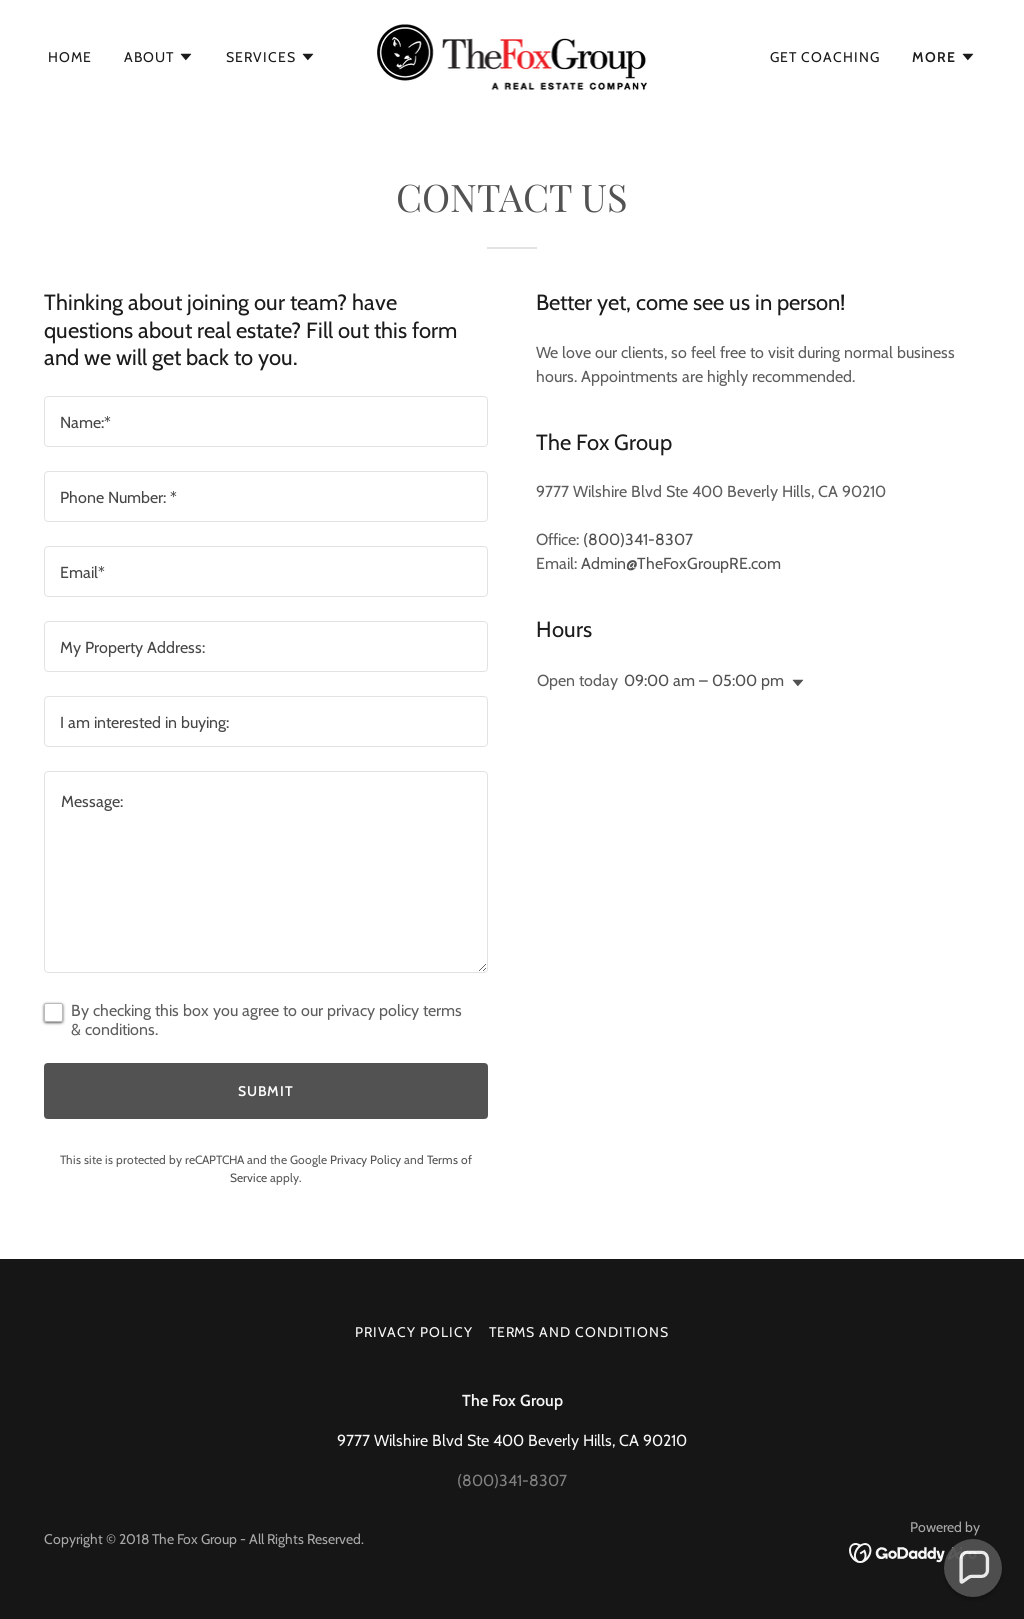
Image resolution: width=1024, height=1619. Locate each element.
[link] (512, 55)
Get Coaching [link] (825, 57)
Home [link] (70, 57)
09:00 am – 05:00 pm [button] (704, 680)
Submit (266, 1091)
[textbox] (266, 421)
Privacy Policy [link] (365, 1159)
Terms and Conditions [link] (579, 1332)
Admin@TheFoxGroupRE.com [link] (681, 563)
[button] (159, 57)
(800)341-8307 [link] (638, 539)
